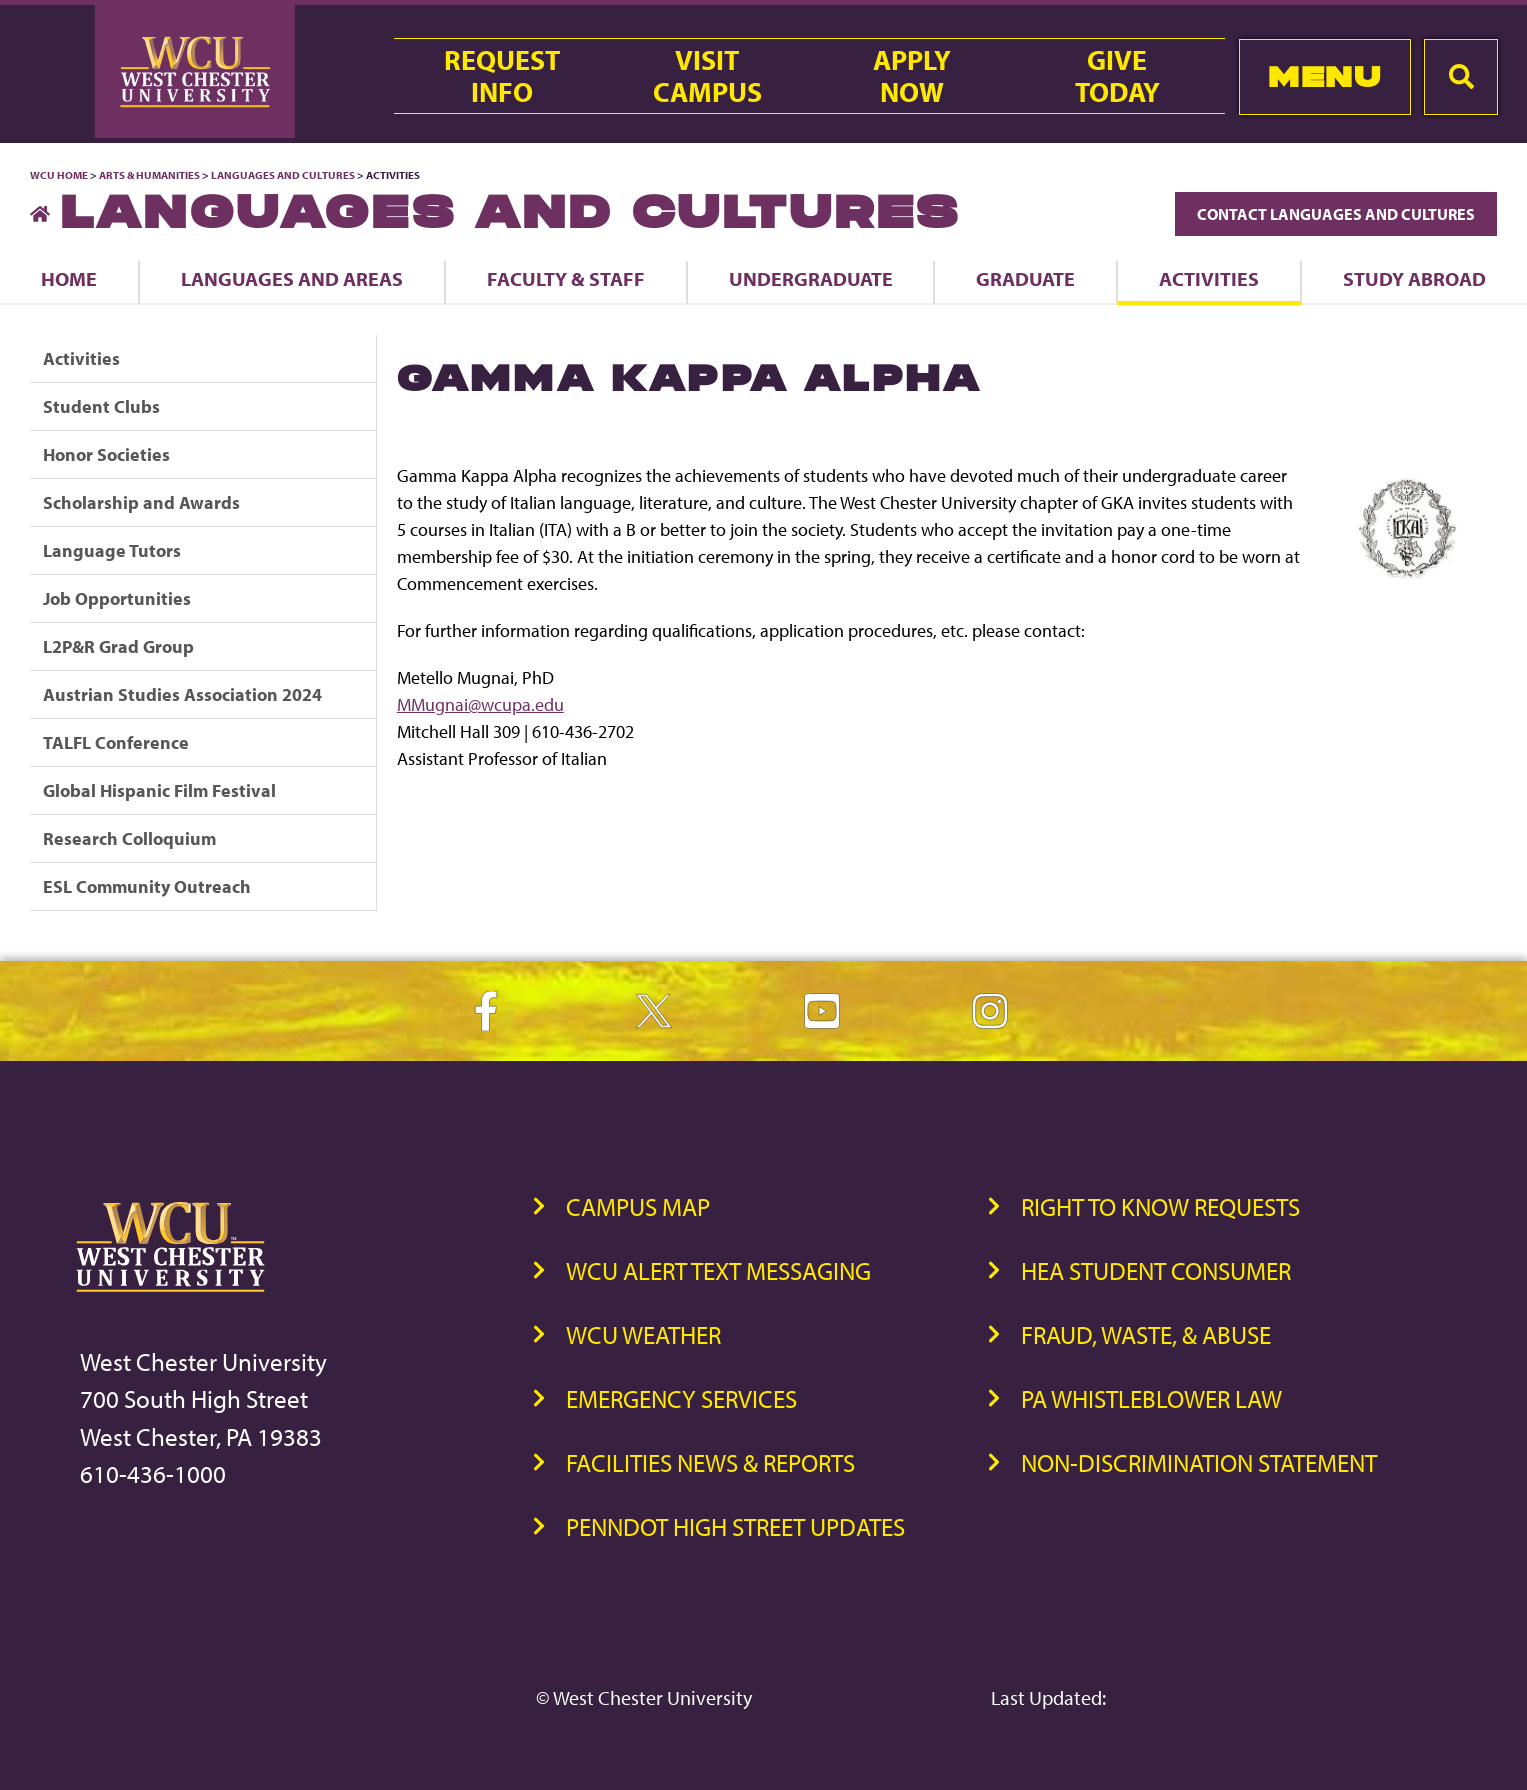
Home (69, 278)
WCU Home (59, 175)
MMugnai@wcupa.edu (480, 704)
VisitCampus (707, 76)
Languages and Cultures (283, 175)
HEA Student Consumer (1156, 1270)
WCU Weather (643, 1334)
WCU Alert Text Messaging (718, 1270)
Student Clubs (101, 406)
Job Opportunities (117, 598)
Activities (1209, 278)
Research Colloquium (129, 838)
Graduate (1025, 278)
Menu (1324, 76)
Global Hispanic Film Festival (159, 790)
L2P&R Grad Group (118, 646)
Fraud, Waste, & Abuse (1146, 1334)
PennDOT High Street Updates (735, 1526)
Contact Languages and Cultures (1336, 214)
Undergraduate (811, 278)
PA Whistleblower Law (1151, 1398)
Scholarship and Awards (141, 502)
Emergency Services (681, 1398)
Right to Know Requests (1160, 1206)
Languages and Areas (292, 278)
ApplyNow (912, 76)
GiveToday (1117, 76)
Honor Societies (106, 454)
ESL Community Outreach (147, 886)
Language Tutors (112, 550)
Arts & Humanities (149, 175)
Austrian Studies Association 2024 (182, 694)
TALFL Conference (116, 742)
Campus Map (638, 1206)
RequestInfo (502, 76)
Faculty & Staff (566, 278)
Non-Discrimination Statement (1199, 1462)
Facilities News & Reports (710, 1462)
